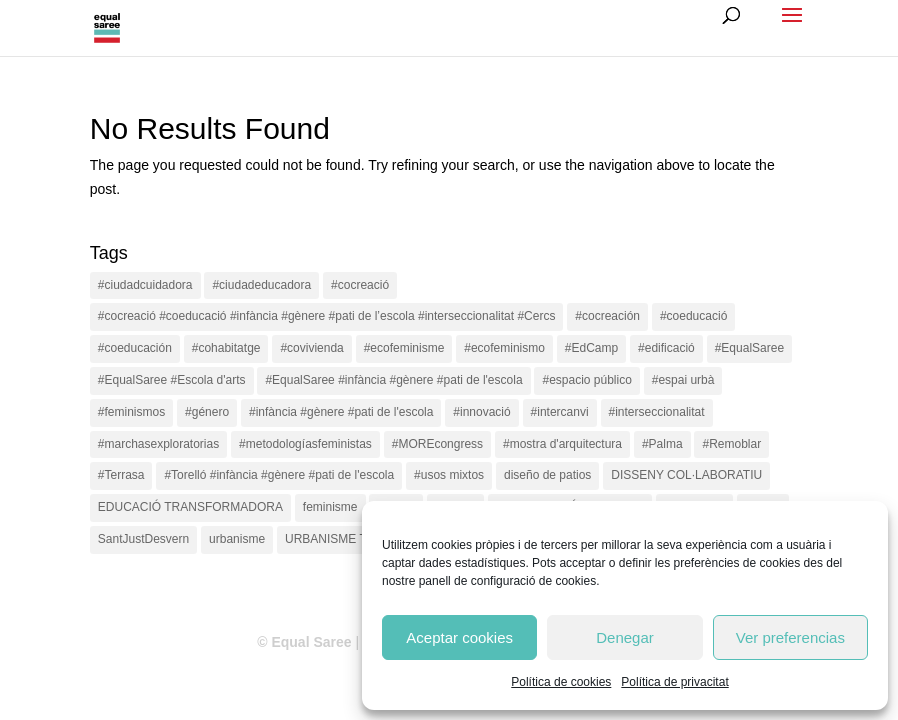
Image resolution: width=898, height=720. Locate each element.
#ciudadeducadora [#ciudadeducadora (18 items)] (261, 285)
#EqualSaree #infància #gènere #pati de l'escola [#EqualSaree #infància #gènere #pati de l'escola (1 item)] (393, 380)
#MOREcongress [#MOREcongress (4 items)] (437, 444)
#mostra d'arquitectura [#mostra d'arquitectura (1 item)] (562, 444)
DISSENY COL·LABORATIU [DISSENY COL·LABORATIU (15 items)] (686, 475)
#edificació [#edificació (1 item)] (666, 348)
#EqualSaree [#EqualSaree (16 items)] (749, 348)
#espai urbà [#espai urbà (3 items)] (683, 380)
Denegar (625, 637)
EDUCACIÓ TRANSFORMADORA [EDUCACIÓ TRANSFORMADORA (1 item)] (190, 507)
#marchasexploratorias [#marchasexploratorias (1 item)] (158, 444)
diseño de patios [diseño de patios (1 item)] (547, 475)
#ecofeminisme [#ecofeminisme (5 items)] (404, 348)
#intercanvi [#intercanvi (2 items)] (560, 412)
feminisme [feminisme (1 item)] (330, 507)
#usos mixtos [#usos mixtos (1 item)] (449, 475)
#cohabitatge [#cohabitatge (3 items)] (226, 348)
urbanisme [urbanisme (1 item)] (237, 539)
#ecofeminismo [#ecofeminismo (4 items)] (504, 348)
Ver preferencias (790, 637)
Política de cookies (561, 682)
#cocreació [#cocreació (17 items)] (360, 285)
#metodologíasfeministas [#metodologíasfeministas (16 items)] (305, 444)
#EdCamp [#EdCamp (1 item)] (591, 348)
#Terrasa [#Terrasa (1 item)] (121, 475)
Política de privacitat (674, 682)
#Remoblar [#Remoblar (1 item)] (731, 444)
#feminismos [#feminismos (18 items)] (131, 412)
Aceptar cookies (459, 637)
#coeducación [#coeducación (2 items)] (135, 348)
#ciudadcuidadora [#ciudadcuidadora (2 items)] (145, 285)
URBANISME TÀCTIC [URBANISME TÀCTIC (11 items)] (344, 539)
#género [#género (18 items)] (207, 412)
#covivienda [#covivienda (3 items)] (311, 348)
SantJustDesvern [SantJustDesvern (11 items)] (143, 539)
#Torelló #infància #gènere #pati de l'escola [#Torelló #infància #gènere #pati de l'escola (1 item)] (279, 475)
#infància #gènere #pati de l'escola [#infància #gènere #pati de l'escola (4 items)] (341, 412)
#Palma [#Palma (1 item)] (662, 444)
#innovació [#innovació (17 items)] (481, 412)
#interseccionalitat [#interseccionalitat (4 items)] (657, 412)
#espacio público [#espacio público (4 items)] (586, 380)
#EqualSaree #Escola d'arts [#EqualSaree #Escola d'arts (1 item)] (172, 380)
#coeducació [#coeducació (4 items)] (693, 316)
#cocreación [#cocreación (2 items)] (607, 316)
